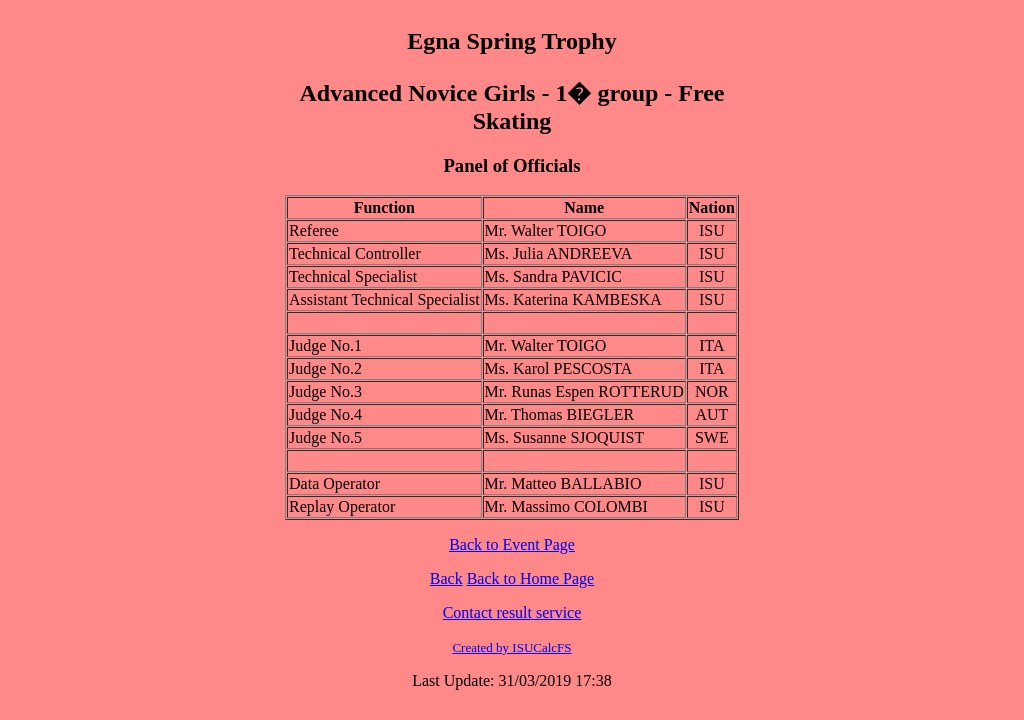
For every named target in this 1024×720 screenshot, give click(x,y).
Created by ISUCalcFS (511, 647)
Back (446, 578)
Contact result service (512, 612)
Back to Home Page (531, 578)
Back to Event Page (512, 544)
